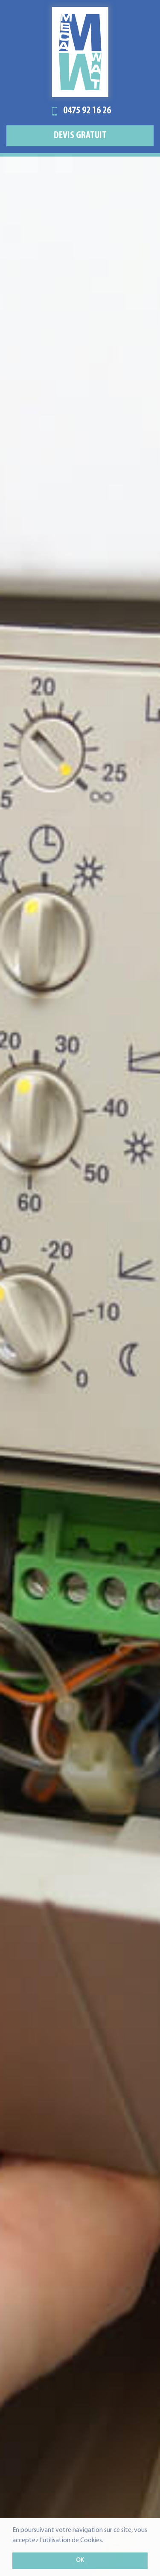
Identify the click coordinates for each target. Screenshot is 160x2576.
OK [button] (80, 2560)
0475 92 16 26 (80, 111)
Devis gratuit (80, 135)
